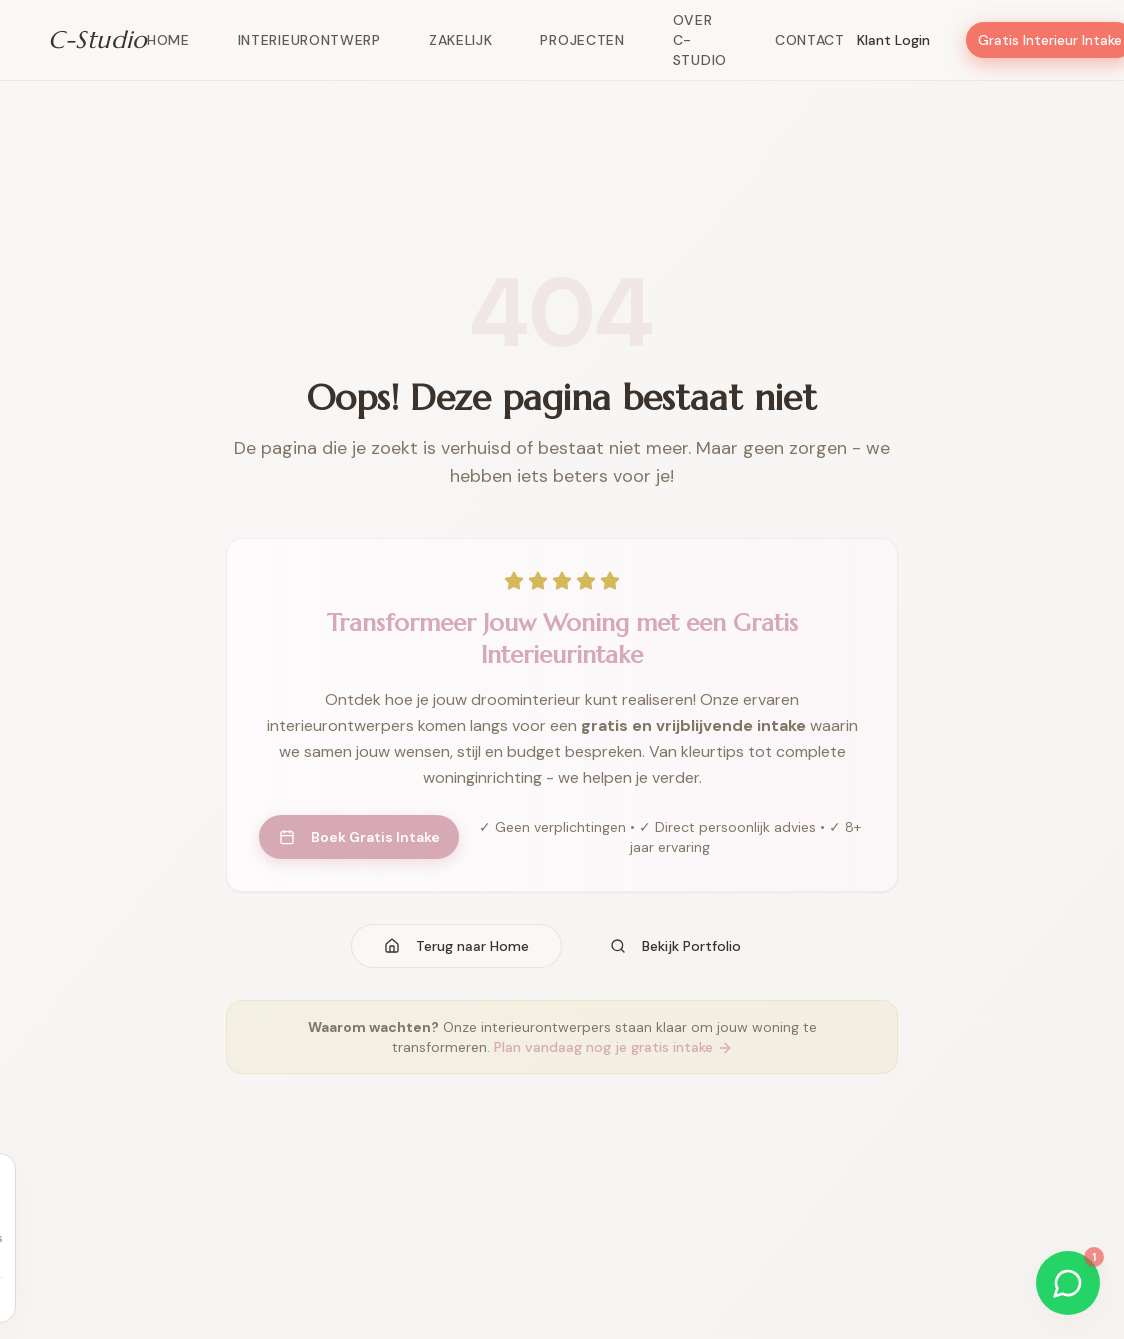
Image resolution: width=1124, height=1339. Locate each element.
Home (168, 40)
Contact (810, 40)
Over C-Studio (700, 40)
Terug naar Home (456, 946)
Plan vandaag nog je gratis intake (613, 1047)
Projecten (582, 40)
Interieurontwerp (309, 40)
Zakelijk (461, 40)
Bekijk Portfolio (675, 946)
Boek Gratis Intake (359, 837)
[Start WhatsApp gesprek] (1068, 1283)
